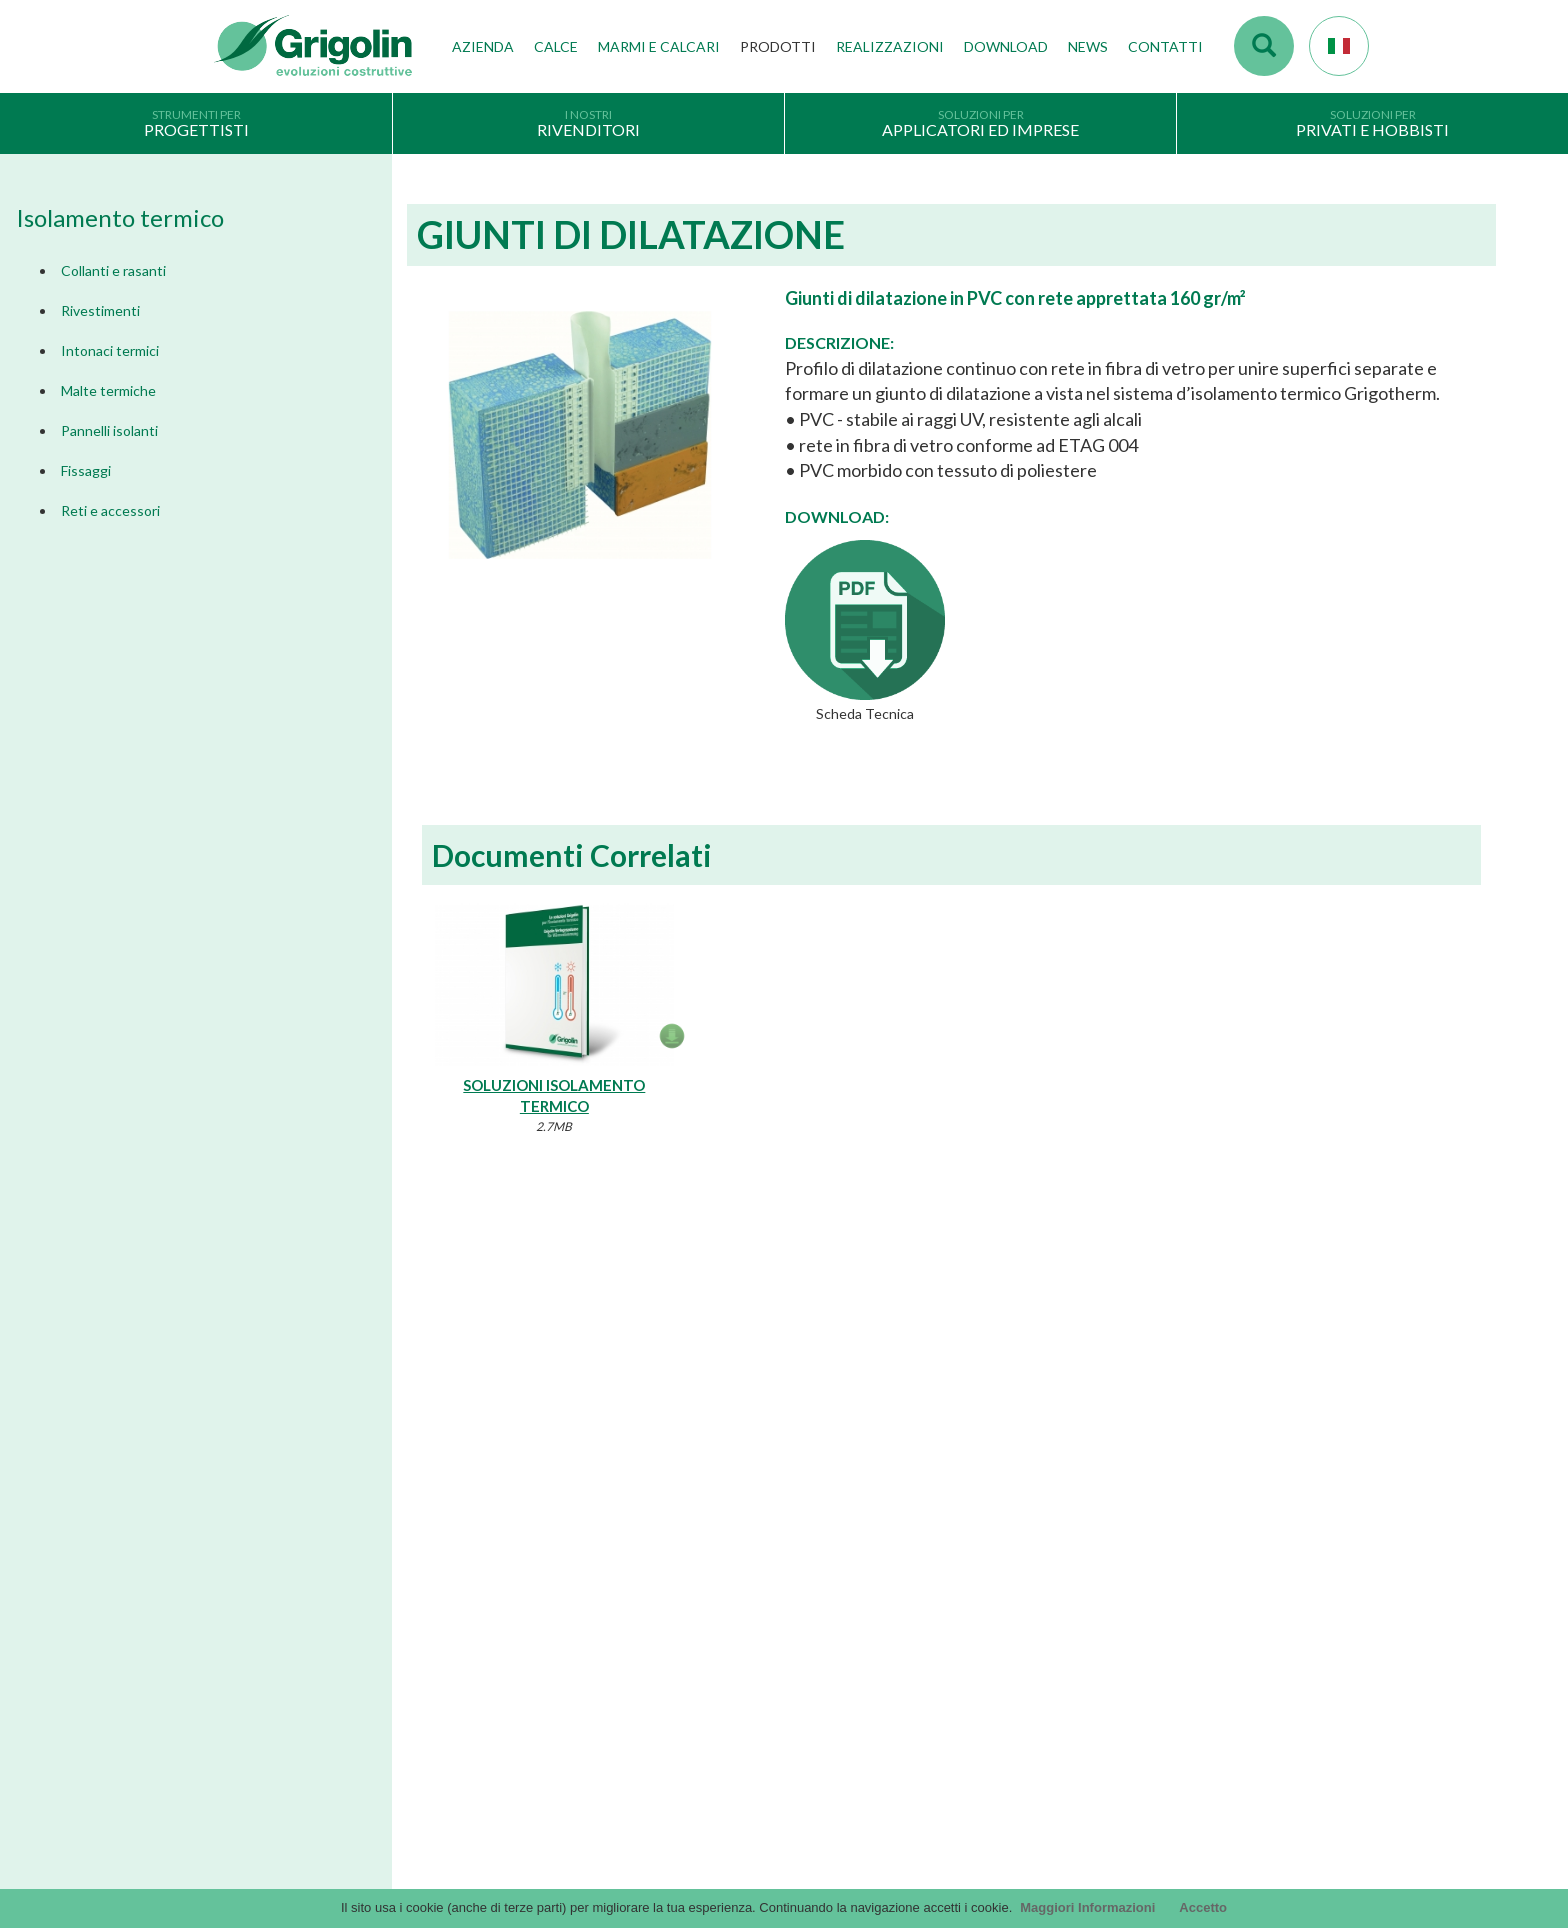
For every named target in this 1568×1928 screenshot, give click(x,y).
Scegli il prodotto (265, 1712)
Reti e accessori (110, 510)
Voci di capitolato (851, 1563)
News (1088, 46)
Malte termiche (108, 390)
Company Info (256, 1682)
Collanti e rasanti (113, 270)
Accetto (1203, 1907)
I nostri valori (546, 1502)
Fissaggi (86, 470)
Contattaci (1148, 1519)
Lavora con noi (550, 1624)
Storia (525, 1471)
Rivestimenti (100, 310)
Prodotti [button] (778, 46)
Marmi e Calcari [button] (659, 46)
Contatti (1165, 46)
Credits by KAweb (784, 1878)
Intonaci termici (110, 350)
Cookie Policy (255, 1743)
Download (1006, 46)
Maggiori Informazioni (1087, 1907)
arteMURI (828, 1594)
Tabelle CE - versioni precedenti (892, 1685)
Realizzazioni (890, 46)
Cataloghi (828, 1471)
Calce (556, 46)
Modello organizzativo (280, 1774)
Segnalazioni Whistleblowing (297, 1804)
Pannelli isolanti (109, 430)
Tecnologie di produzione (582, 1533)
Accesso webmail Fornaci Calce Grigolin (1208, 1471)
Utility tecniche (843, 1746)
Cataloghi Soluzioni (855, 1533)
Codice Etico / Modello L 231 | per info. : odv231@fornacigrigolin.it (995, 1716)
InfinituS (823, 1624)
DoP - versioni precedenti (874, 1655)
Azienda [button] (483, 46)
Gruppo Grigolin (555, 1594)
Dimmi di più (353, 1326)
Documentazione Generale (877, 1502)
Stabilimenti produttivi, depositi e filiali (620, 1563)
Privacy (236, 1651)
